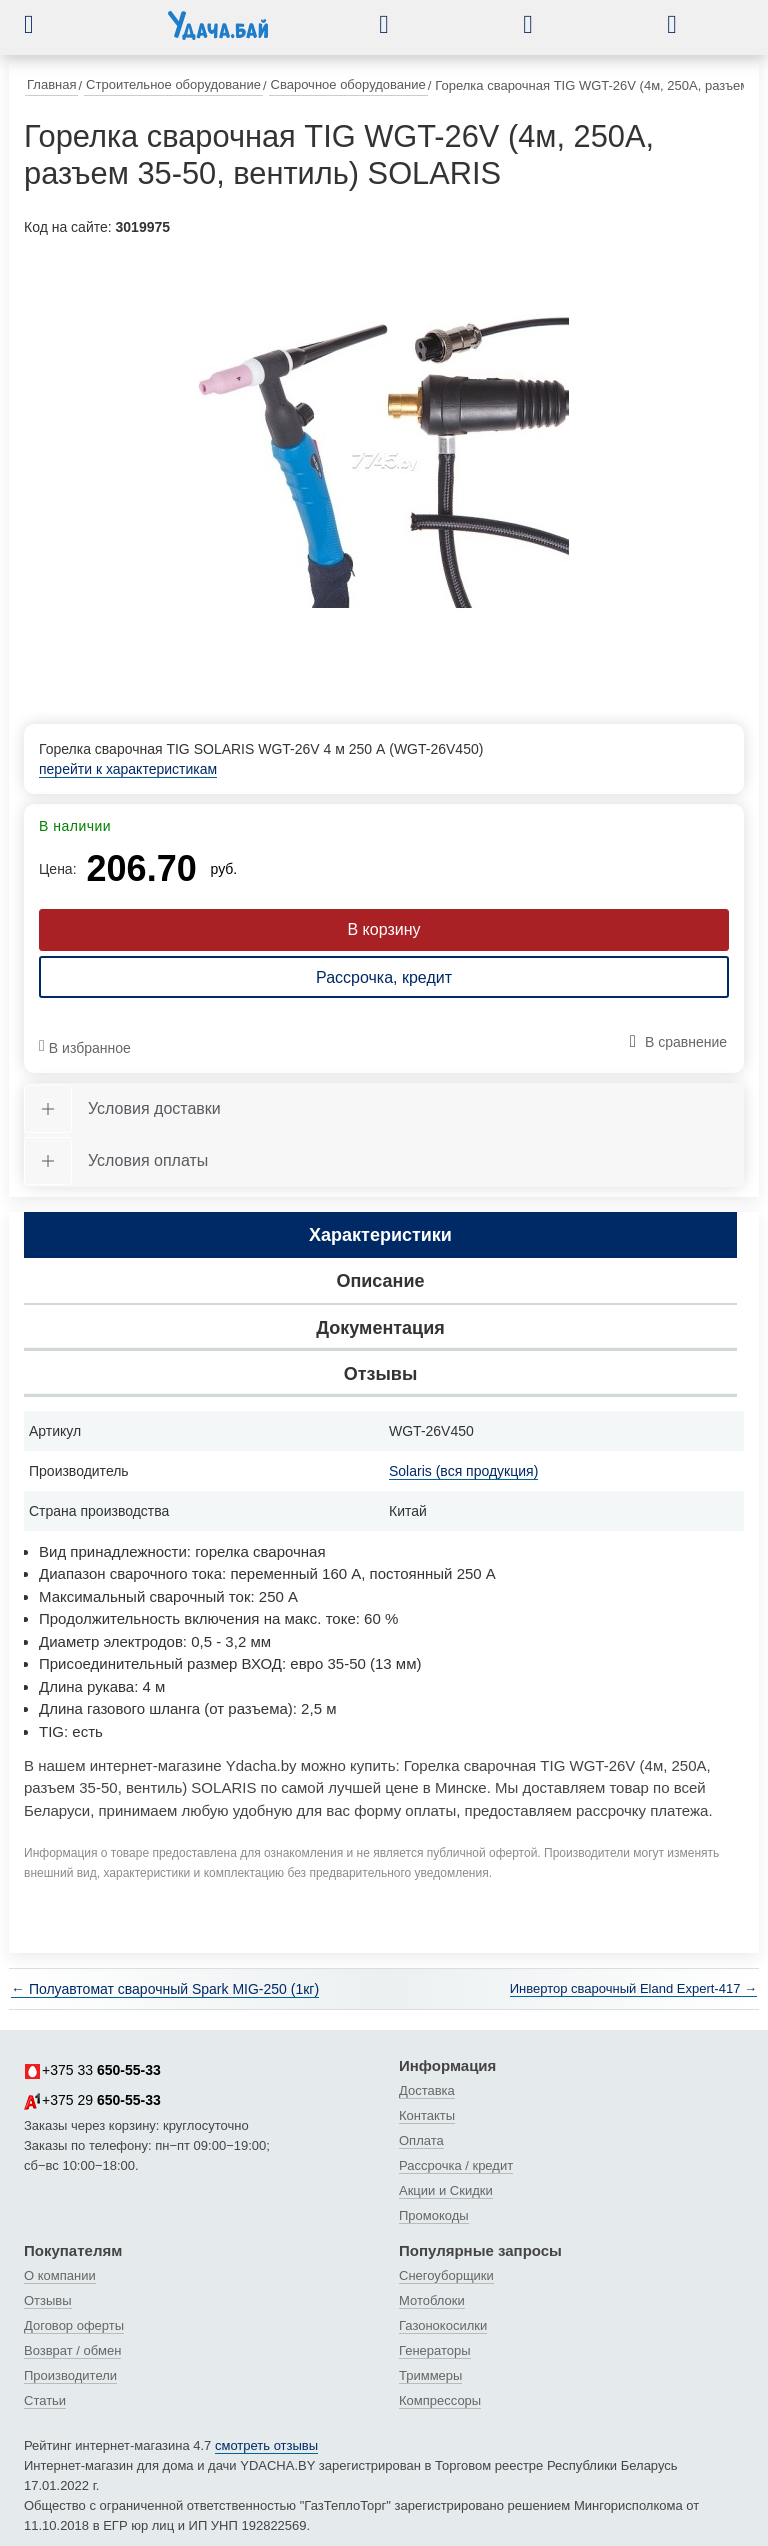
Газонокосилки (443, 2325)
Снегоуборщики (446, 2275)
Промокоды (434, 2215)
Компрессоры (440, 2400)
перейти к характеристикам (128, 769)
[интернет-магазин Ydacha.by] (218, 33)
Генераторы (435, 2350)
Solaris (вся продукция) (463, 1471)
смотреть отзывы (266, 2445)
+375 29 (92, 2101)
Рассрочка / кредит (456, 2165)
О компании (60, 2275)
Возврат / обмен (72, 2350)
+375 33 (92, 2071)
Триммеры (430, 2375)
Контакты (427, 2115)
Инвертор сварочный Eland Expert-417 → (633, 1988)
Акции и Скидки (446, 2190)
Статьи (45, 2400)
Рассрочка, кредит (384, 977)
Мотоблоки (432, 2300)
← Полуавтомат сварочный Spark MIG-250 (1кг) (165, 1989)
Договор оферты (74, 2325)
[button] (44, 24)
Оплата (421, 2140)
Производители (70, 2375)
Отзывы (48, 2300)
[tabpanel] (384, 462)
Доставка (427, 2090)
